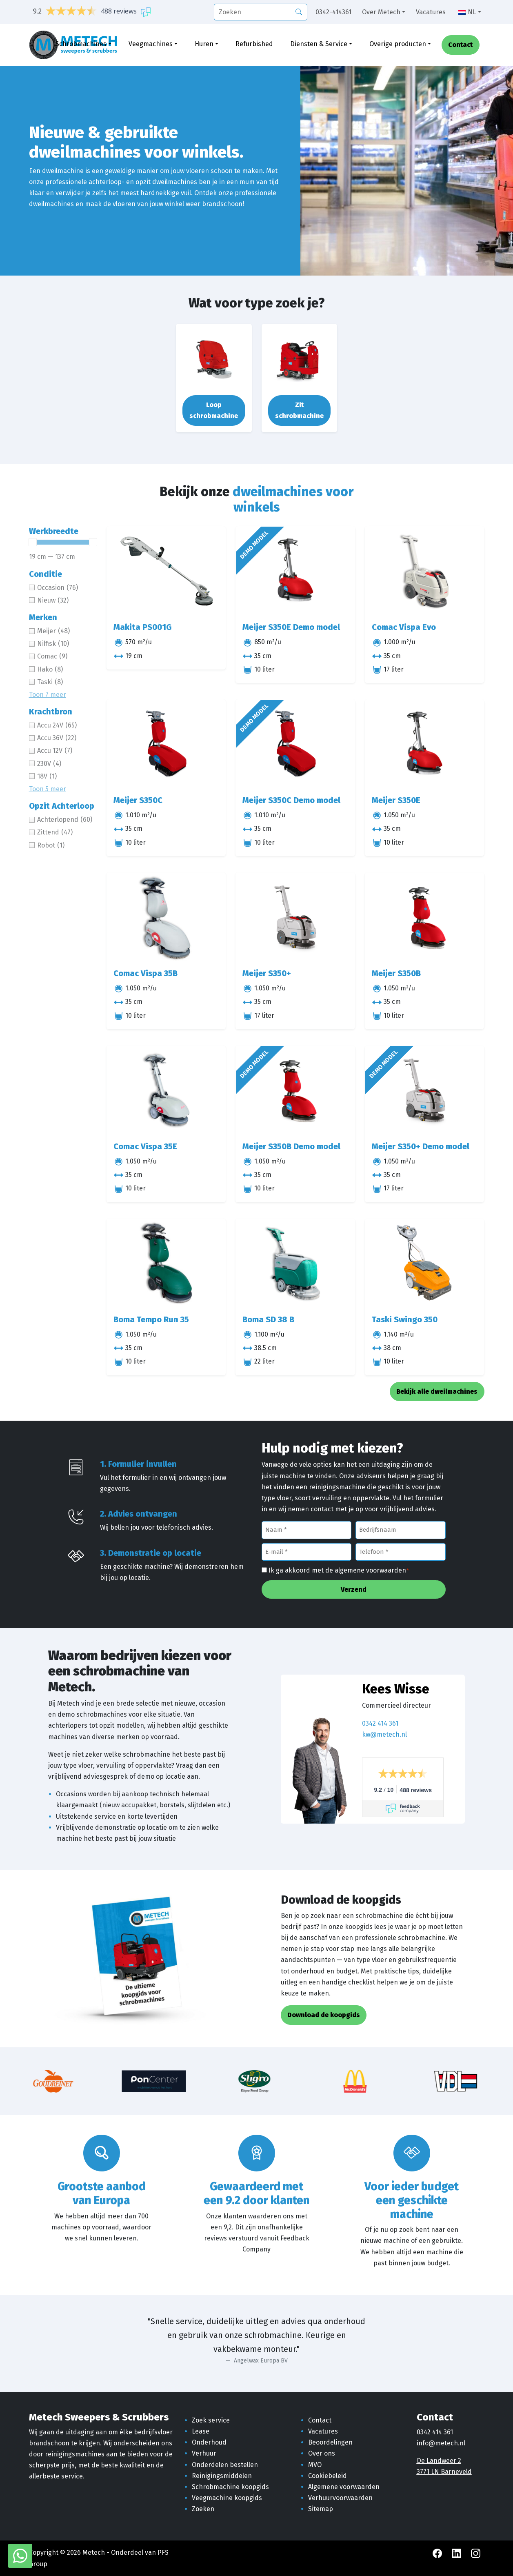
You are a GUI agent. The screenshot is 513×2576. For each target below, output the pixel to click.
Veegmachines (151, 44)
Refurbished (254, 44)
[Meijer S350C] (166, 744)
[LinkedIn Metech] (457, 2552)
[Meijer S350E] (424, 744)
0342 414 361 (380, 1723)
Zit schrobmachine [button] (299, 410)
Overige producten (397, 44)
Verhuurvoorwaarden (340, 2498)
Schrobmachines (81, 44)
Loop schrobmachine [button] (213, 410)
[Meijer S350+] (295, 917)
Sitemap (320, 2509)
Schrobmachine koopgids (230, 2487)
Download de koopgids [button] (323, 2015)
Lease (200, 2431)
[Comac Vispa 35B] (166, 917)
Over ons (321, 2453)
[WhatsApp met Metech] (20, 2555)
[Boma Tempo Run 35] (166, 1263)
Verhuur (204, 2453)
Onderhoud (209, 2442)
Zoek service (211, 2420)
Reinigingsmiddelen (222, 2476)
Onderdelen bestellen (225, 2465)
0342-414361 (333, 12)
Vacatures (431, 12)
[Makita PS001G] (166, 571)
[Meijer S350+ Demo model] (424, 1090)
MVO (315, 2465)
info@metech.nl (441, 2443)
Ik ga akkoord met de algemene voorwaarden (339, 1570)
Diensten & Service (318, 44)
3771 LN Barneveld (444, 2472)
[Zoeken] (298, 11)
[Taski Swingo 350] (424, 1263)
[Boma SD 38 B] (295, 1263)
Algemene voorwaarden (344, 2487)
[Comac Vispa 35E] (166, 1090)
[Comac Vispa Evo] (424, 571)
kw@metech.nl (384, 1734)
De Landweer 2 (439, 2461)
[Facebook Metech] (438, 2552)
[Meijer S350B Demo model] (295, 1090)
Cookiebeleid (327, 2476)
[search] (260, 12)
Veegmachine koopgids (227, 2498)
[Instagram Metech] (475, 2552)
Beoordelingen (330, 2442)
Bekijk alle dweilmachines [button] (436, 1391)
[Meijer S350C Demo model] (295, 744)
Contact (460, 45)
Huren (204, 44)
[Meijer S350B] (424, 917)
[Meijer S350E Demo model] (295, 571)
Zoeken (203, 2509)
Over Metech (381, 12)
